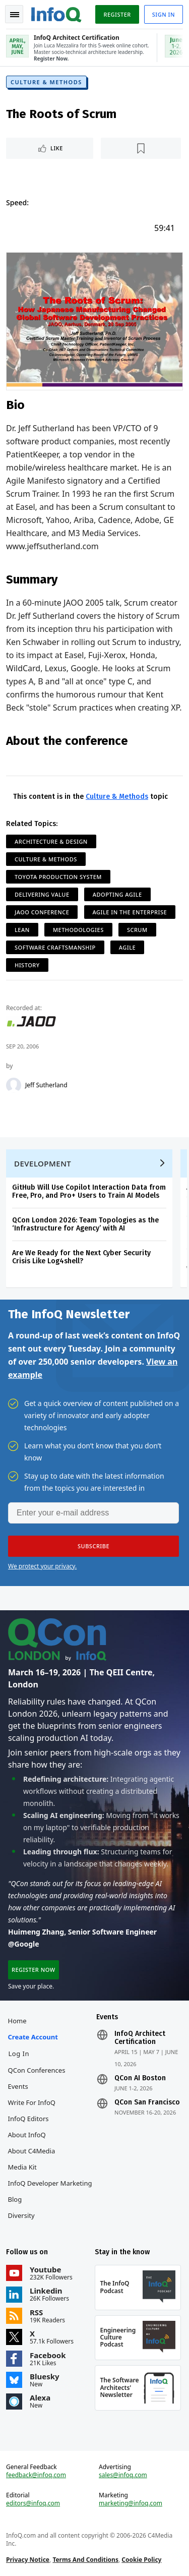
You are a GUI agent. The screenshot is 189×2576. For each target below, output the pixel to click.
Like (56, 148)
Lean (22, 929)
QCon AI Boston (140, 2078)
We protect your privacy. (42, 1566)
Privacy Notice (27, 2559)
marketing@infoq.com (130, 2503)
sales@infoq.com (123, 2475)
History (27, 965)
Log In (19, 2053)
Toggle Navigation (14, 14)
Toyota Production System (58, 877)
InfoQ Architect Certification (139, 2038)
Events (18, 2086)
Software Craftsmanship (55, 947)
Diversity (21, 2215)
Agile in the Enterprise (130, 912)
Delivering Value (42, 894)
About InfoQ (27, 2134)
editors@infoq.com (33, 2503)
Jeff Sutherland (46, 1085)
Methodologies (78, 929)
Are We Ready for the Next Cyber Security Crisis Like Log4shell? (81, 1257)
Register (117, 14)
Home (17, 2020)
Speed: (17, 202)
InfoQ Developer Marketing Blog (50, 2191)
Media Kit (22, 2167)
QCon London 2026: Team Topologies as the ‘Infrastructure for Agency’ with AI (85, 1224)
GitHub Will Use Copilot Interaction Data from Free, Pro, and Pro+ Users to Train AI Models (89, 1191)
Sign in (163, 14)
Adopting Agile (117, 894)
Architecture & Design (51, 841)
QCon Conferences (37, 2070)
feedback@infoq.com (36, 2475)
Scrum (137, 929)
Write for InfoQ (31, 2102)
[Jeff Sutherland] (13, 1085)
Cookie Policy (141, 2559)
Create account (33, 2036)
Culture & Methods (46, 82)
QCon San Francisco (147, 2102)
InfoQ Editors (28, 2118)
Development (42, 1163)
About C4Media (31, 2150)
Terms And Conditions (85, 2559)
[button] (93, 1546)
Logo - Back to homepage (56, 13)
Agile (127, 947)
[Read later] (141, 148)
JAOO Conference (42, 912)
